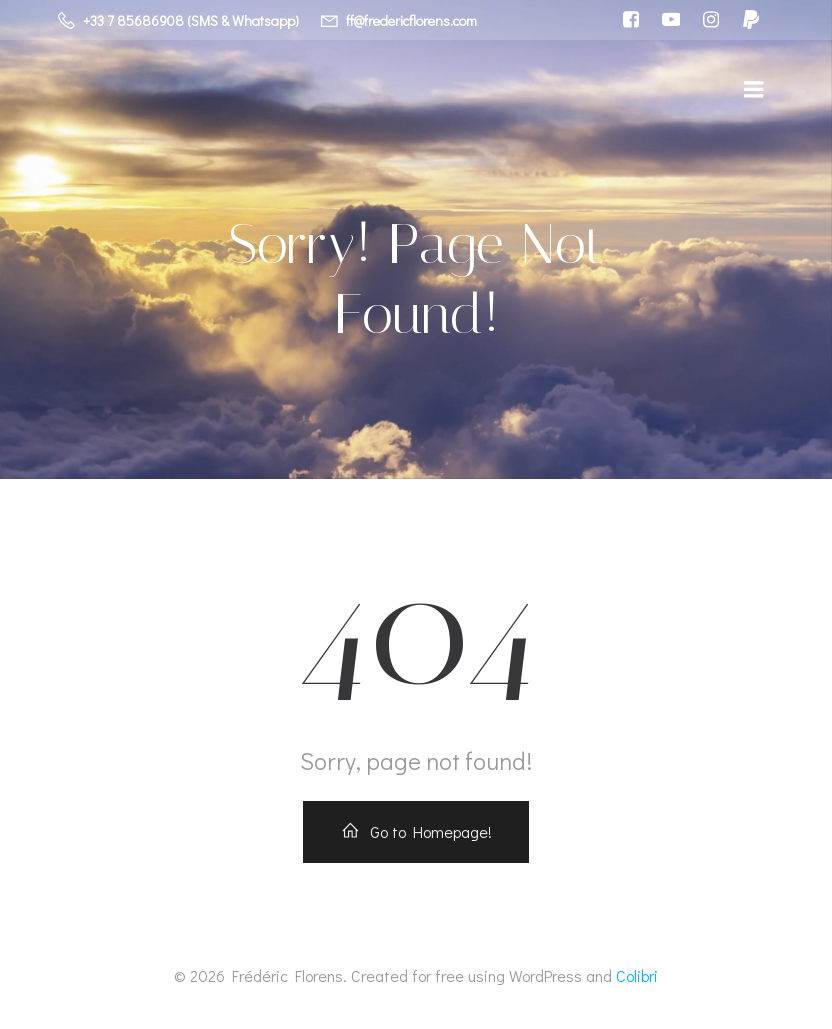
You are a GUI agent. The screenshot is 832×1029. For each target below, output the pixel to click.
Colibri (637, 975)
